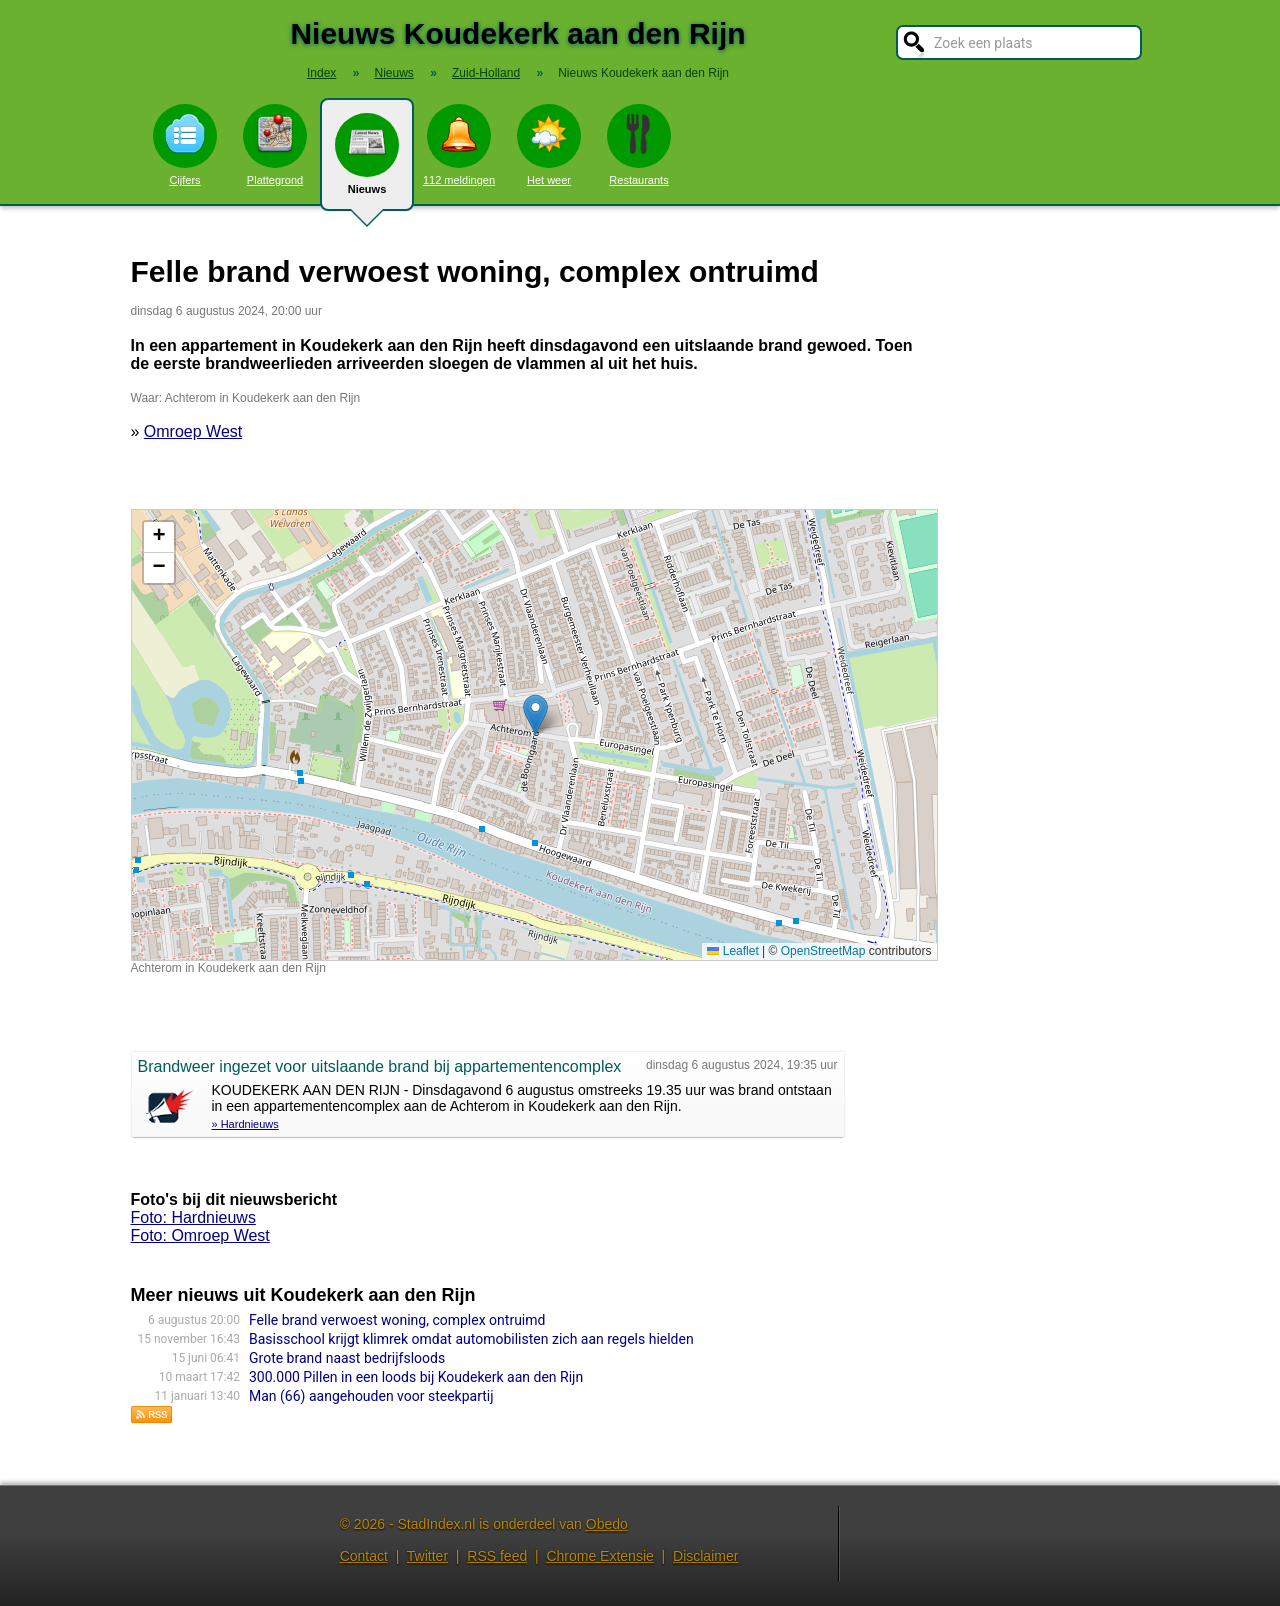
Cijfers (185, 145)
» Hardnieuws (245, 1124)
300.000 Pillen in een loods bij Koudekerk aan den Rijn (416, 1377)
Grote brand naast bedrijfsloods (347, 1358)
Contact (364, 1556)
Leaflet (732, 951)
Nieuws (367, 162)
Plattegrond (275, 145)
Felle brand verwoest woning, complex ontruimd (397, 1320)
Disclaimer (705, 1556)
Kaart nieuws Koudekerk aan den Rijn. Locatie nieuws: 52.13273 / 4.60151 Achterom (532, 735)
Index (321, 73)
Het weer (549, 145)
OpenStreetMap (823, 951)
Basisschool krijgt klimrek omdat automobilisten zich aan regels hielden (471, 1339)
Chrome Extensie (599, 1556)
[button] (535, 714)
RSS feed (497, 1556)
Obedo (607, 1524)
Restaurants (639, 145)
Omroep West (193, 431)
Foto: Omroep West (200, 1235)
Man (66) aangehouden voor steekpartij (371, 1396)
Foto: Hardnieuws (193, 1217)
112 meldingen (459, 145)
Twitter (427, 1556)
